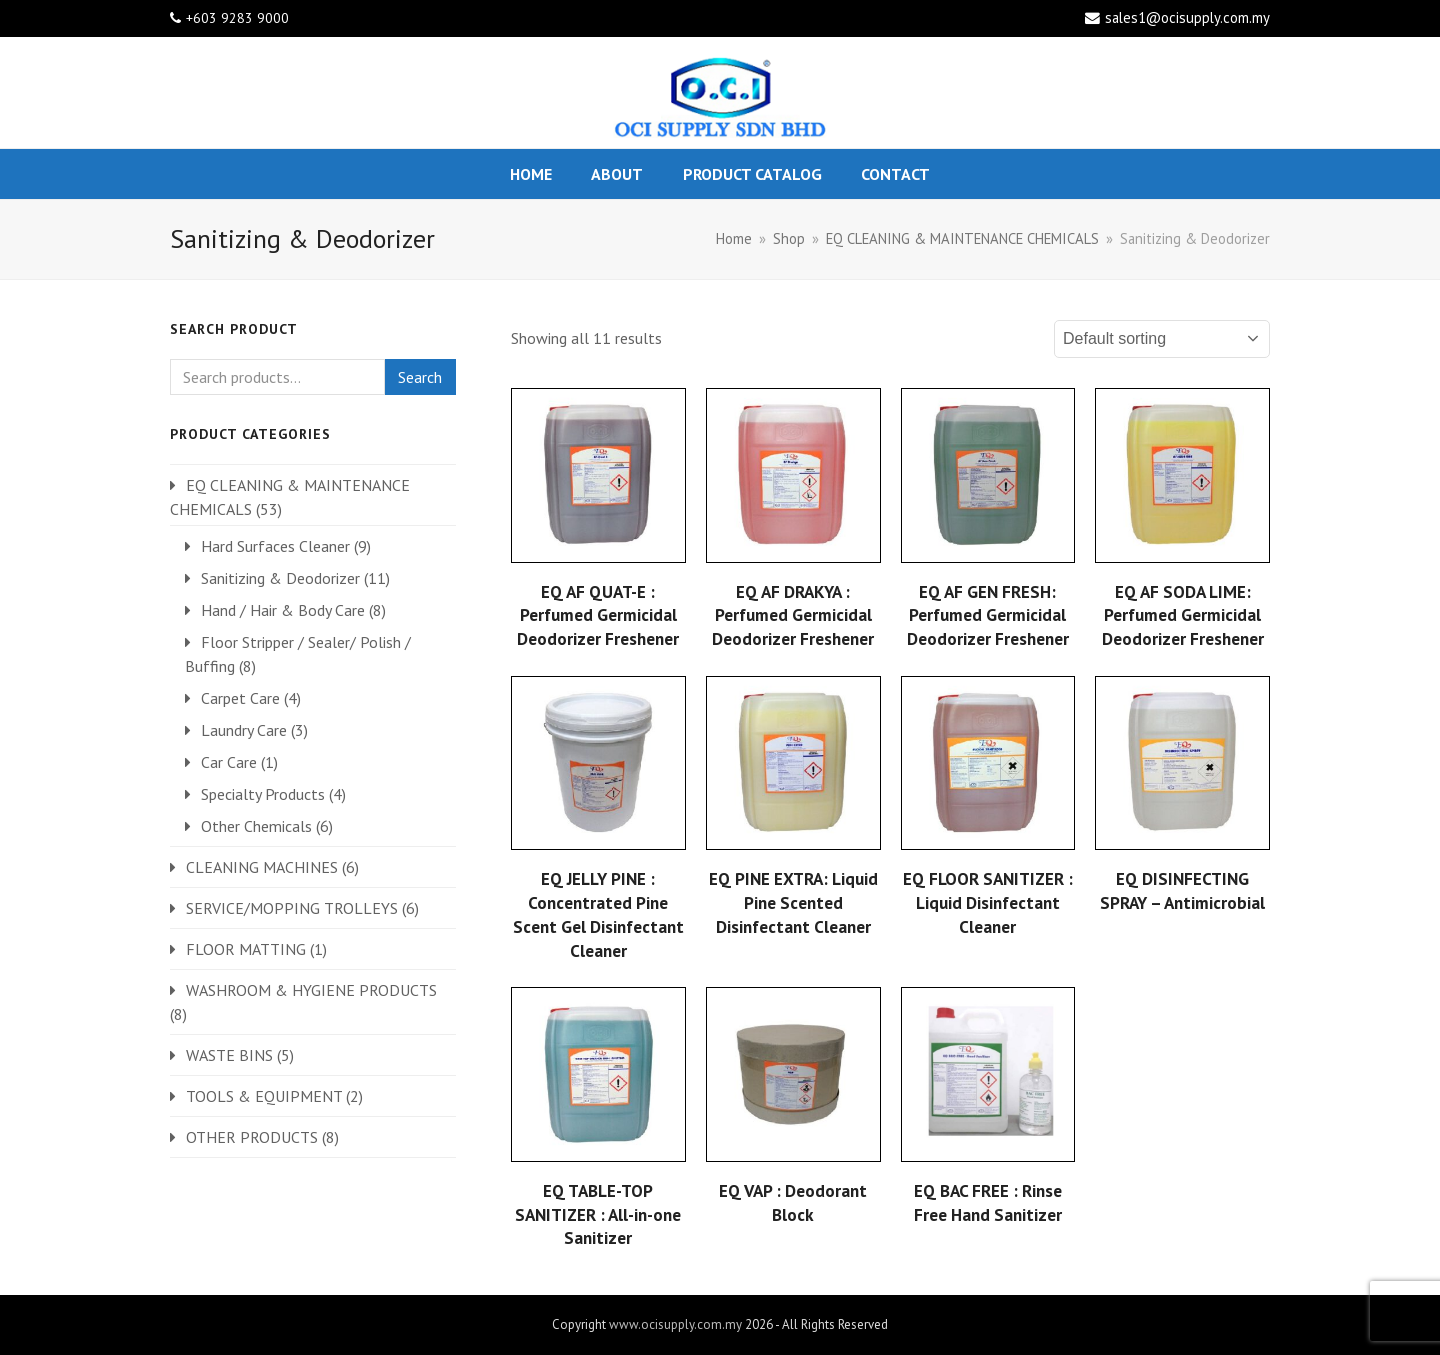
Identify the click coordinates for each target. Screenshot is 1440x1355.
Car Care (229, 762)
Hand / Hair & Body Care (283, 610)
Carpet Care (240, 698)
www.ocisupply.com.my (675, 1324)
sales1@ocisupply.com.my (1187, 17)
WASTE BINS (229, 1055)
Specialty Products (263, 794)
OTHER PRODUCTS (252, 1137)
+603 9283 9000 (237, 18)
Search (420, 377)
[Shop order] (1162, 339)
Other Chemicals (256, 826)
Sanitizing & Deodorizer (280, 578)
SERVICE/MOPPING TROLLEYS (292, 908)
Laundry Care (244, 730)
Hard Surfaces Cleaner (275, 546)
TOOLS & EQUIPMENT (264, 1096)
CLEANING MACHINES (262, 867)
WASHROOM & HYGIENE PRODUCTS (311, 990)
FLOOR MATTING (246, 949)
